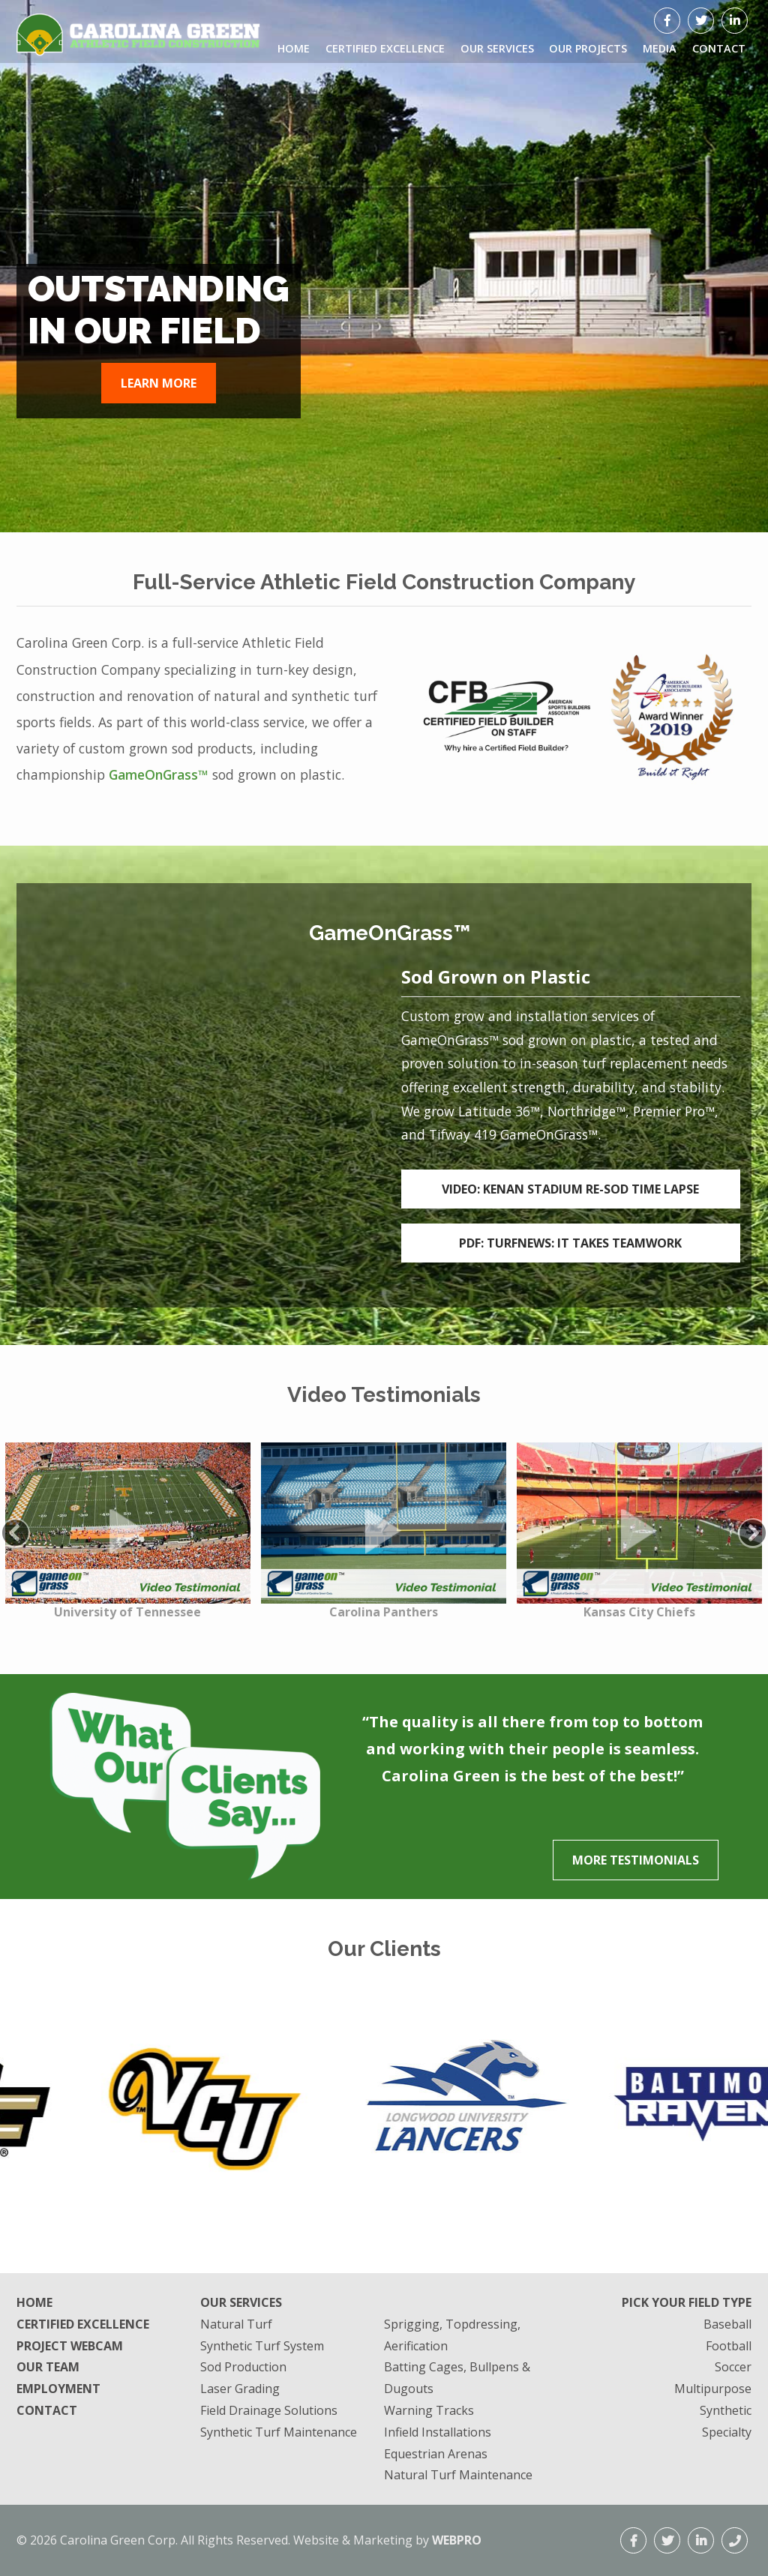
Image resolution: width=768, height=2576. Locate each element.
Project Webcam (69, 2346)
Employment (58, 2388)
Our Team (48, 2367)
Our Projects (588, 48)
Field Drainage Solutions (269, 2410)
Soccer (733, 2367)
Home (294, 48)
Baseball (728, 2324)
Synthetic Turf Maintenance (278, 2432)
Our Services (497, 48)
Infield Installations (437, 2432)
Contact (46, 2410)
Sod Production (243, 2367)
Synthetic (726, 2410)
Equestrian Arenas (436, 2454)
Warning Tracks (429, 2410)
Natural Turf (236, 2324)
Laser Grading (240, 2388)
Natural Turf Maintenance (458, 2475)
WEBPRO (457, 2540)
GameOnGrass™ (158, 774)
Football (729, 2346)
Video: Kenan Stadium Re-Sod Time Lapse (570, 1189)
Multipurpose (713, 2388)
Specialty (727, 2432)
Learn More (158, 383)
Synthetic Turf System (262, 2346)
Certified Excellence (385, 48)
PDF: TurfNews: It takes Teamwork (570, 1243)
